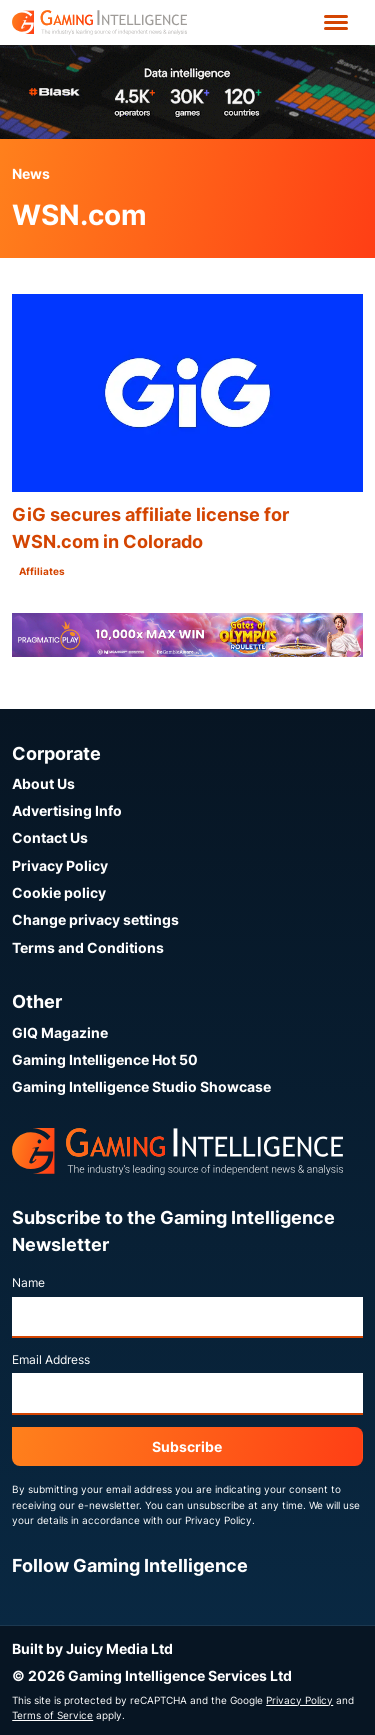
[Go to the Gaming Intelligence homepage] (99, 22)
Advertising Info (67, 810)
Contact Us (50, 837)
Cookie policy (59, 892)
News (31, 173)
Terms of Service (52, 1715)
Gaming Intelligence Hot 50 (105, 1059)
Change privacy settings (95, 919)
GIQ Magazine (60, 1032)
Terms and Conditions (88, 947)
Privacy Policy (60, 865)
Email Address (51, 1359)
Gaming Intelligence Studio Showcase (141, 1086)
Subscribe (187, 1446)
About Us (43, 783)
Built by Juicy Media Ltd (92, 1648)
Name (28, 1282)
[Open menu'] (336, 22)
